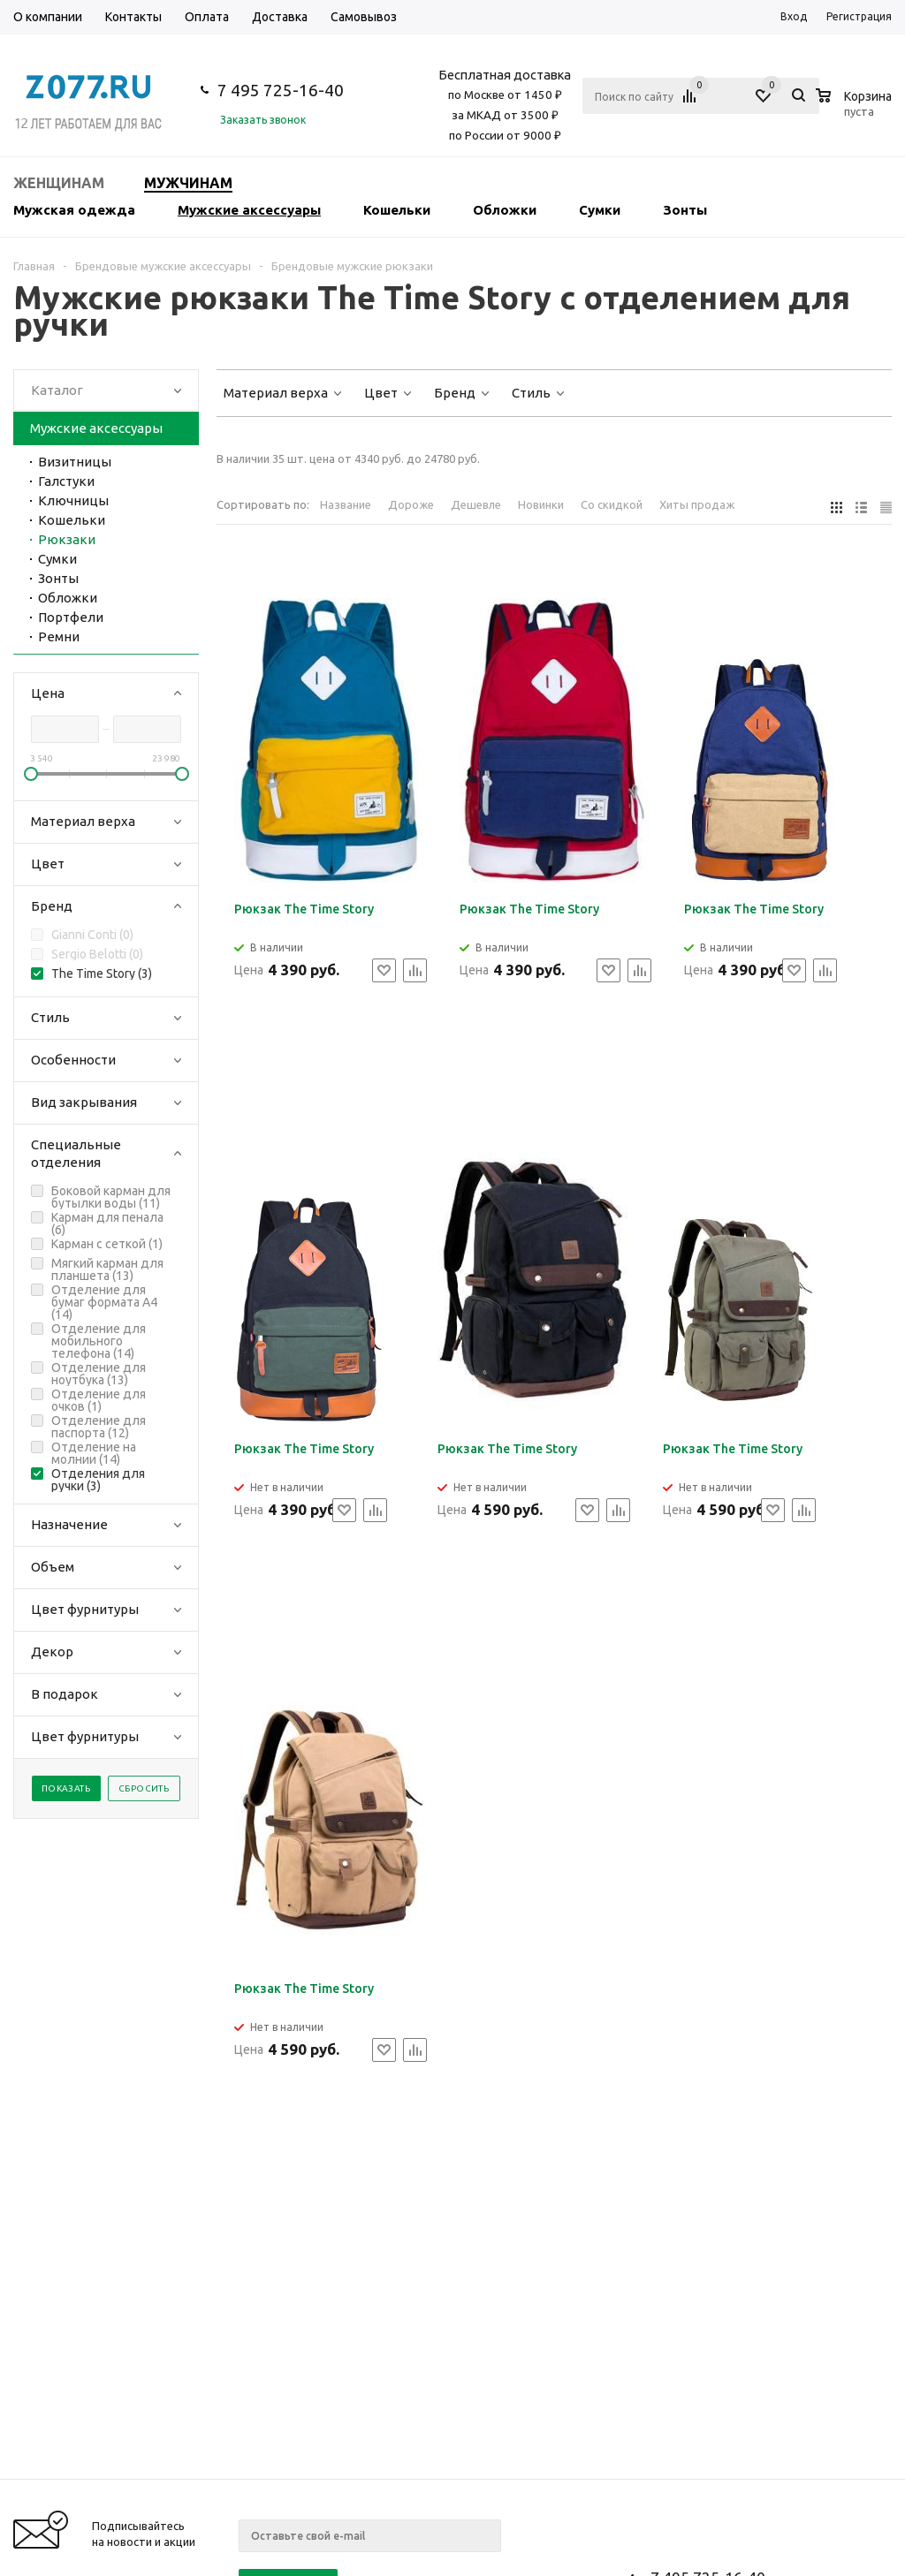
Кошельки (396, 209)
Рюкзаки (66, 539)
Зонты (685, 209)
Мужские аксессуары (249, 209)
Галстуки (66, 481)
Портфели (70, 617)
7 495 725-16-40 (280, 90)
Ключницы (73, 500)
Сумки (599, 209)
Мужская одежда (74, 209)
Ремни (59, 636)
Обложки (504, 209)
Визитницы (74, 461)
